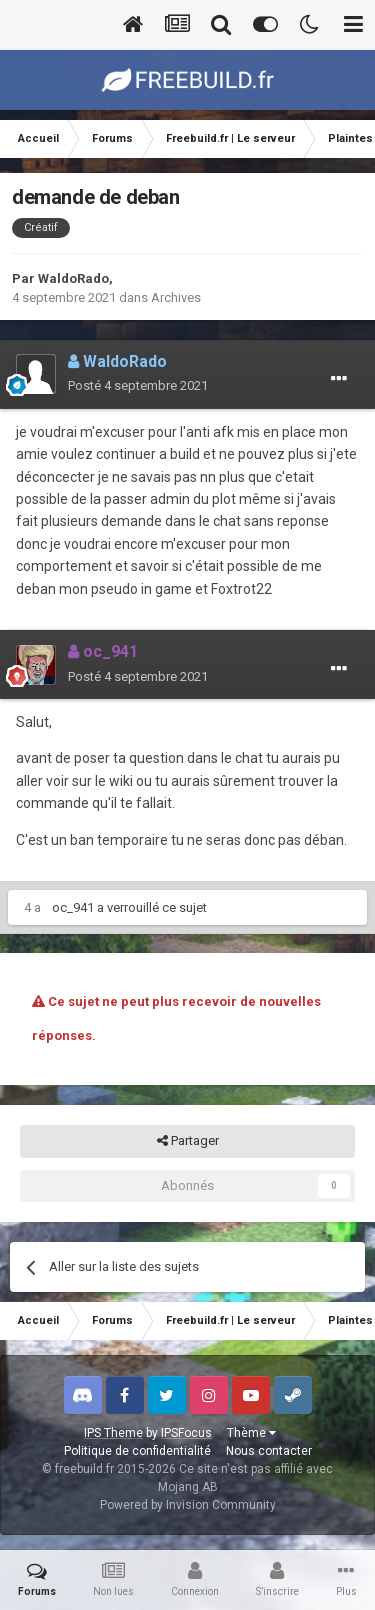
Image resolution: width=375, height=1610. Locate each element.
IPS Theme (113, 1433)
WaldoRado (73, 278)
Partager (188, 1141)
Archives (176, 297)
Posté (138, 385)
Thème (251, 1433)
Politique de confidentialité (137, 1451)
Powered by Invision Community (188, 1505)
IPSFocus (186, 1433)
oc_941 (73, 907)
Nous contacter (269, 1451)
